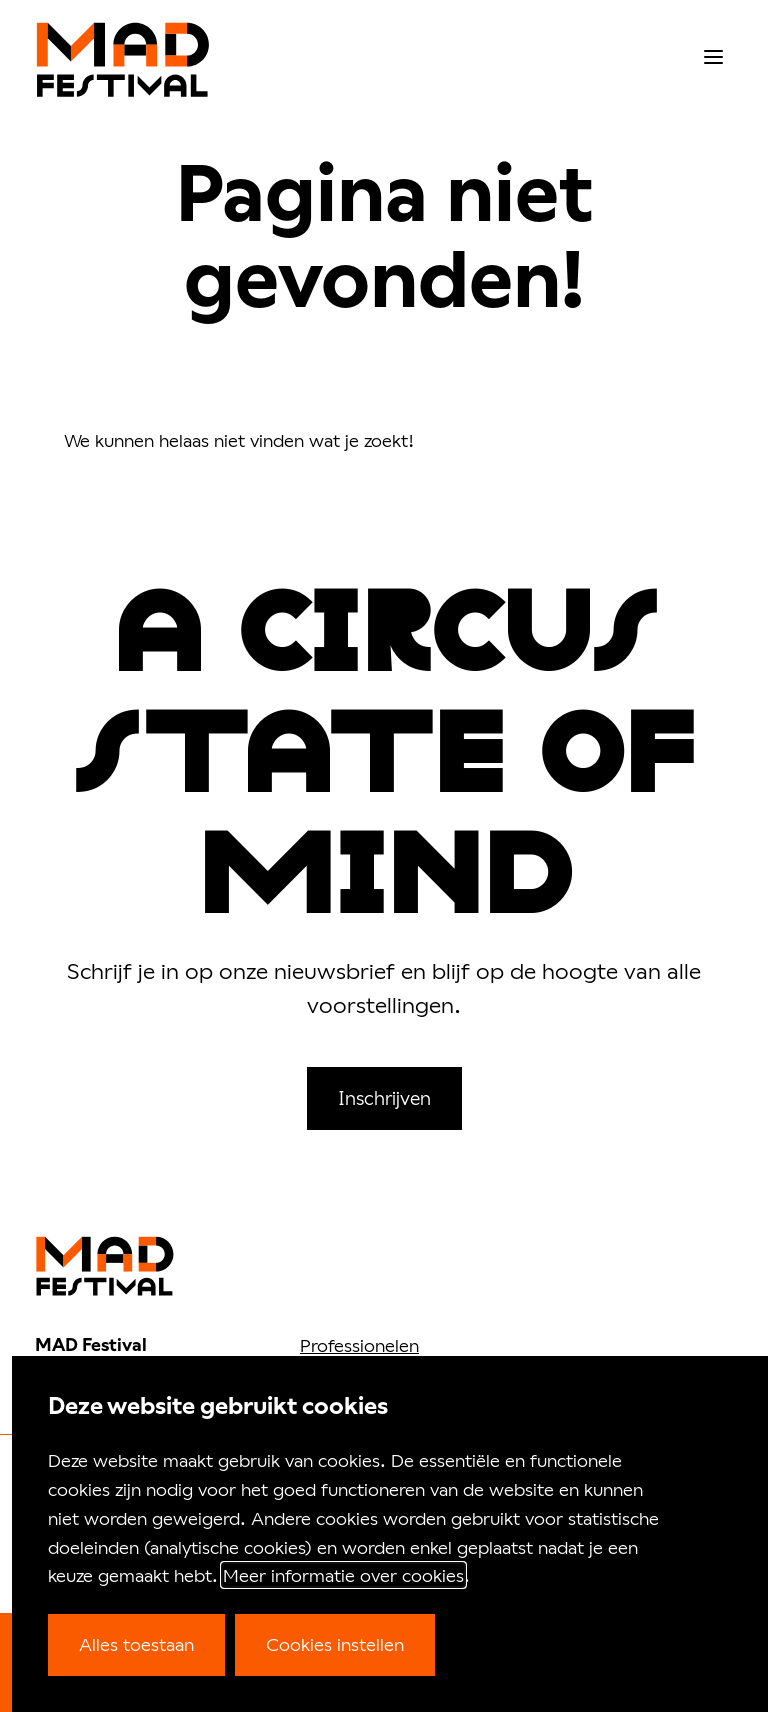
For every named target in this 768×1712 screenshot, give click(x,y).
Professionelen (359, 1345)
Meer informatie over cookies (343, 1575)
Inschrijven (384, 1097)
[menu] (713, 57)
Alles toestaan (136, 1644)
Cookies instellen (335, 1644)
